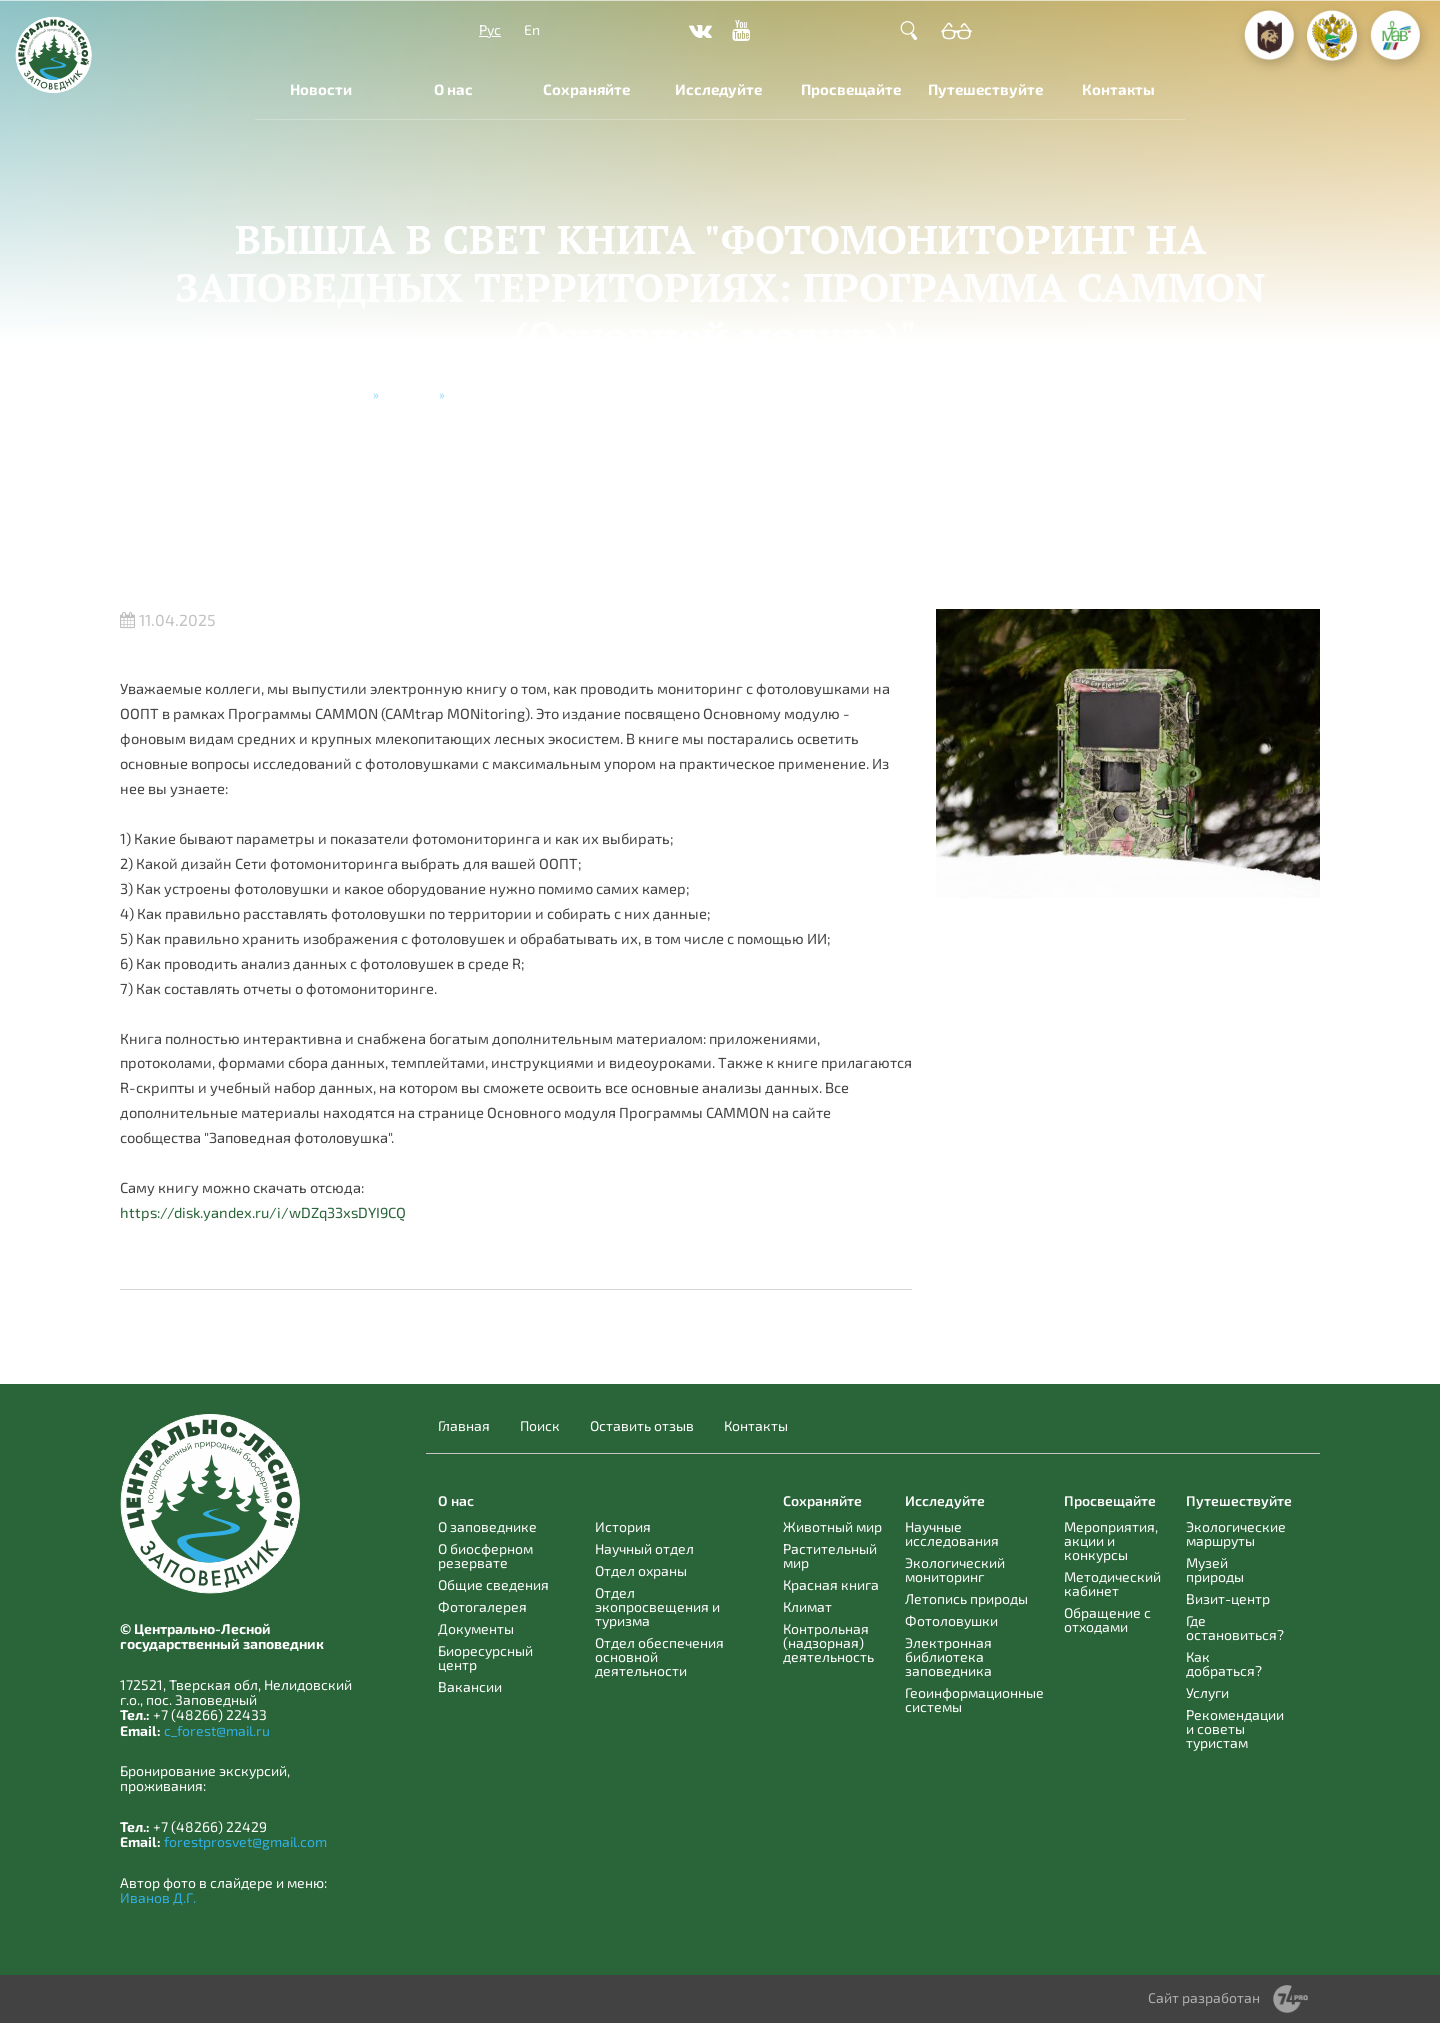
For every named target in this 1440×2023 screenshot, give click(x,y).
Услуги (1207, 1692)
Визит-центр (1228, 1598)
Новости (321, 89)
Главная (344, 394)
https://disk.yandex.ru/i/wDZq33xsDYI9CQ (263, 1212)
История (623, 1526)
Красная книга (831, 1584)
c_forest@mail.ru (217, 1730)
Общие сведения (493, 1584)
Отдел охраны (641, 1570)
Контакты (1118, 89)
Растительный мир (830, 1555)
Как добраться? (1224, 1663)
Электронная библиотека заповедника (948, 1656)
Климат (807, 1606)
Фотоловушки (951, 1620)
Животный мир (832, 1526)
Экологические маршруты (1236, 1533)
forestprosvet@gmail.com (245, 1841)
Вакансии (470, 1686)
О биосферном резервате (485, 1555)
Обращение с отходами (1107, 1619)
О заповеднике (487, 1526)
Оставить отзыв (642, 1426)
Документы (476, 1628)
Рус (490, 29)
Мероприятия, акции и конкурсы (1111, 1540)
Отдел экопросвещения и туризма (657, 1606)
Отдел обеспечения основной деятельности (659, 1656)
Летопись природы (966, 1598)
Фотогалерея (482, 1606)
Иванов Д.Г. (158, 1897)
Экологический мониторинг (955, 1569)
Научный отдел (644, 1548)
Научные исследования (952, 1533)
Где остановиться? (1235, 1627)
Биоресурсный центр (485, 1657)
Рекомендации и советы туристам (1235, 1728)
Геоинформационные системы (974, 1699)
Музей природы (1215, 1569)
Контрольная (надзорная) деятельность (828, 1642)
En (532, 29)
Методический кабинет (1112, 1583)
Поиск (540, 1426)
